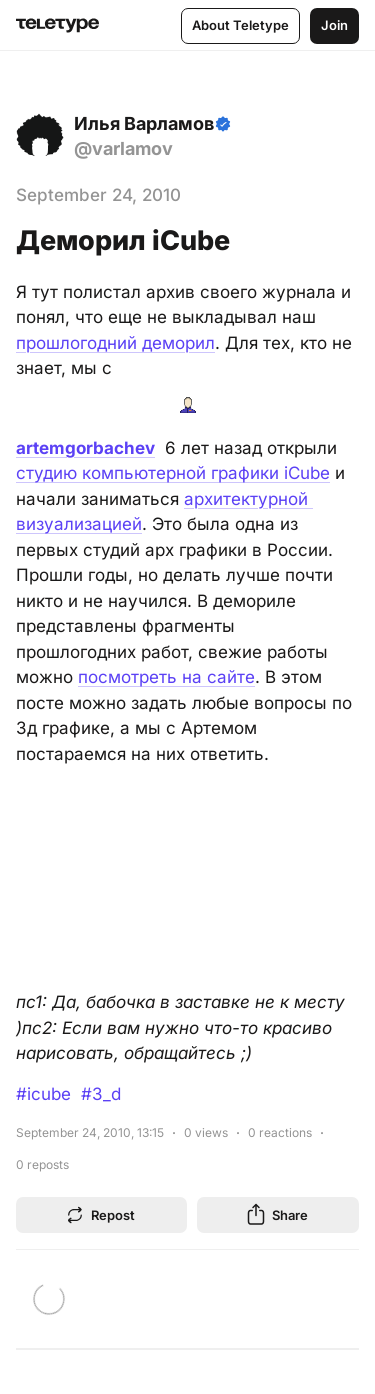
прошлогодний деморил (115, 343)
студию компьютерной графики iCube (173, 473)
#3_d (101, 1094)
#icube (43, 1094)
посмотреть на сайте (166, 677)
